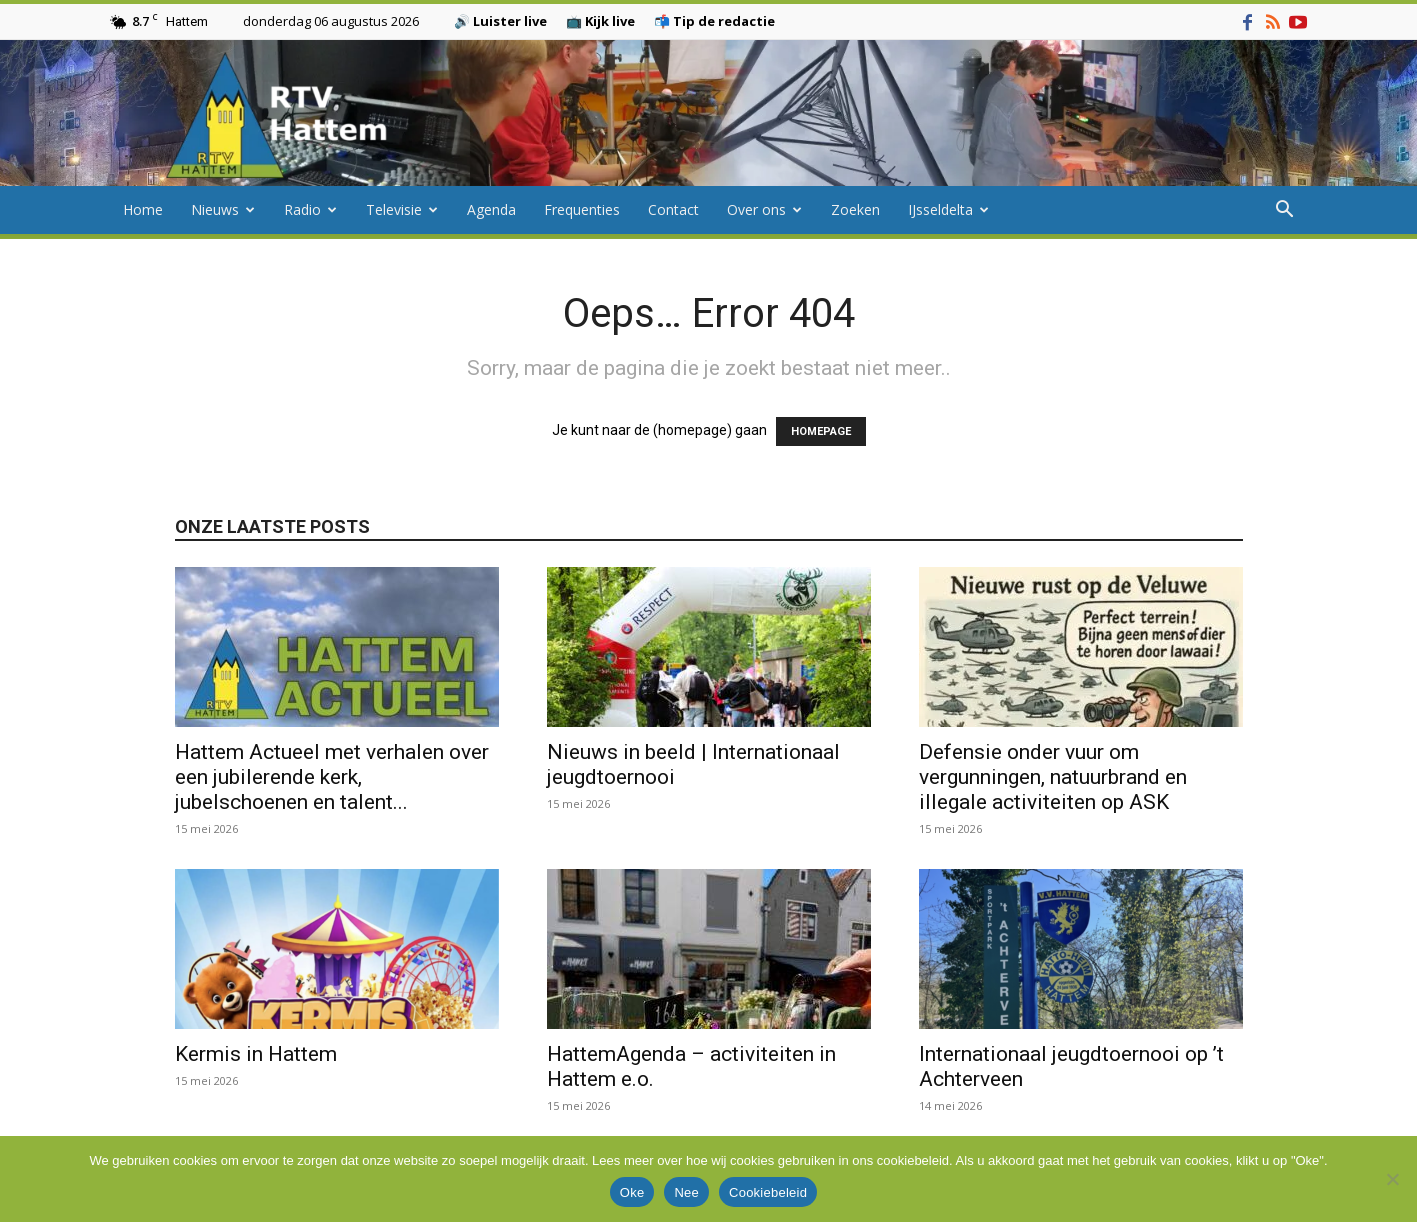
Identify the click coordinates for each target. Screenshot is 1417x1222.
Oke (632, 1192)
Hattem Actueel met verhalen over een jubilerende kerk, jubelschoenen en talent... (332, 777)
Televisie (402, 209)
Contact (673, 209)
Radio (310, 209)
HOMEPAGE (821, 431)
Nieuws (223, 209)
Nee (686, 1192)
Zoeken (855, 209)
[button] (1285, 211)
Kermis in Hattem (256, 1054)
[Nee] (1392, 1179)
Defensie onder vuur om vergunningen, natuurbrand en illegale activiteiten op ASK (1053, 777)
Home (143, 209)
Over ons (764, 209)
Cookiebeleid (768, 1192)
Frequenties (582, 209)
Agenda (491, 209)
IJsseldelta (948, 209)
